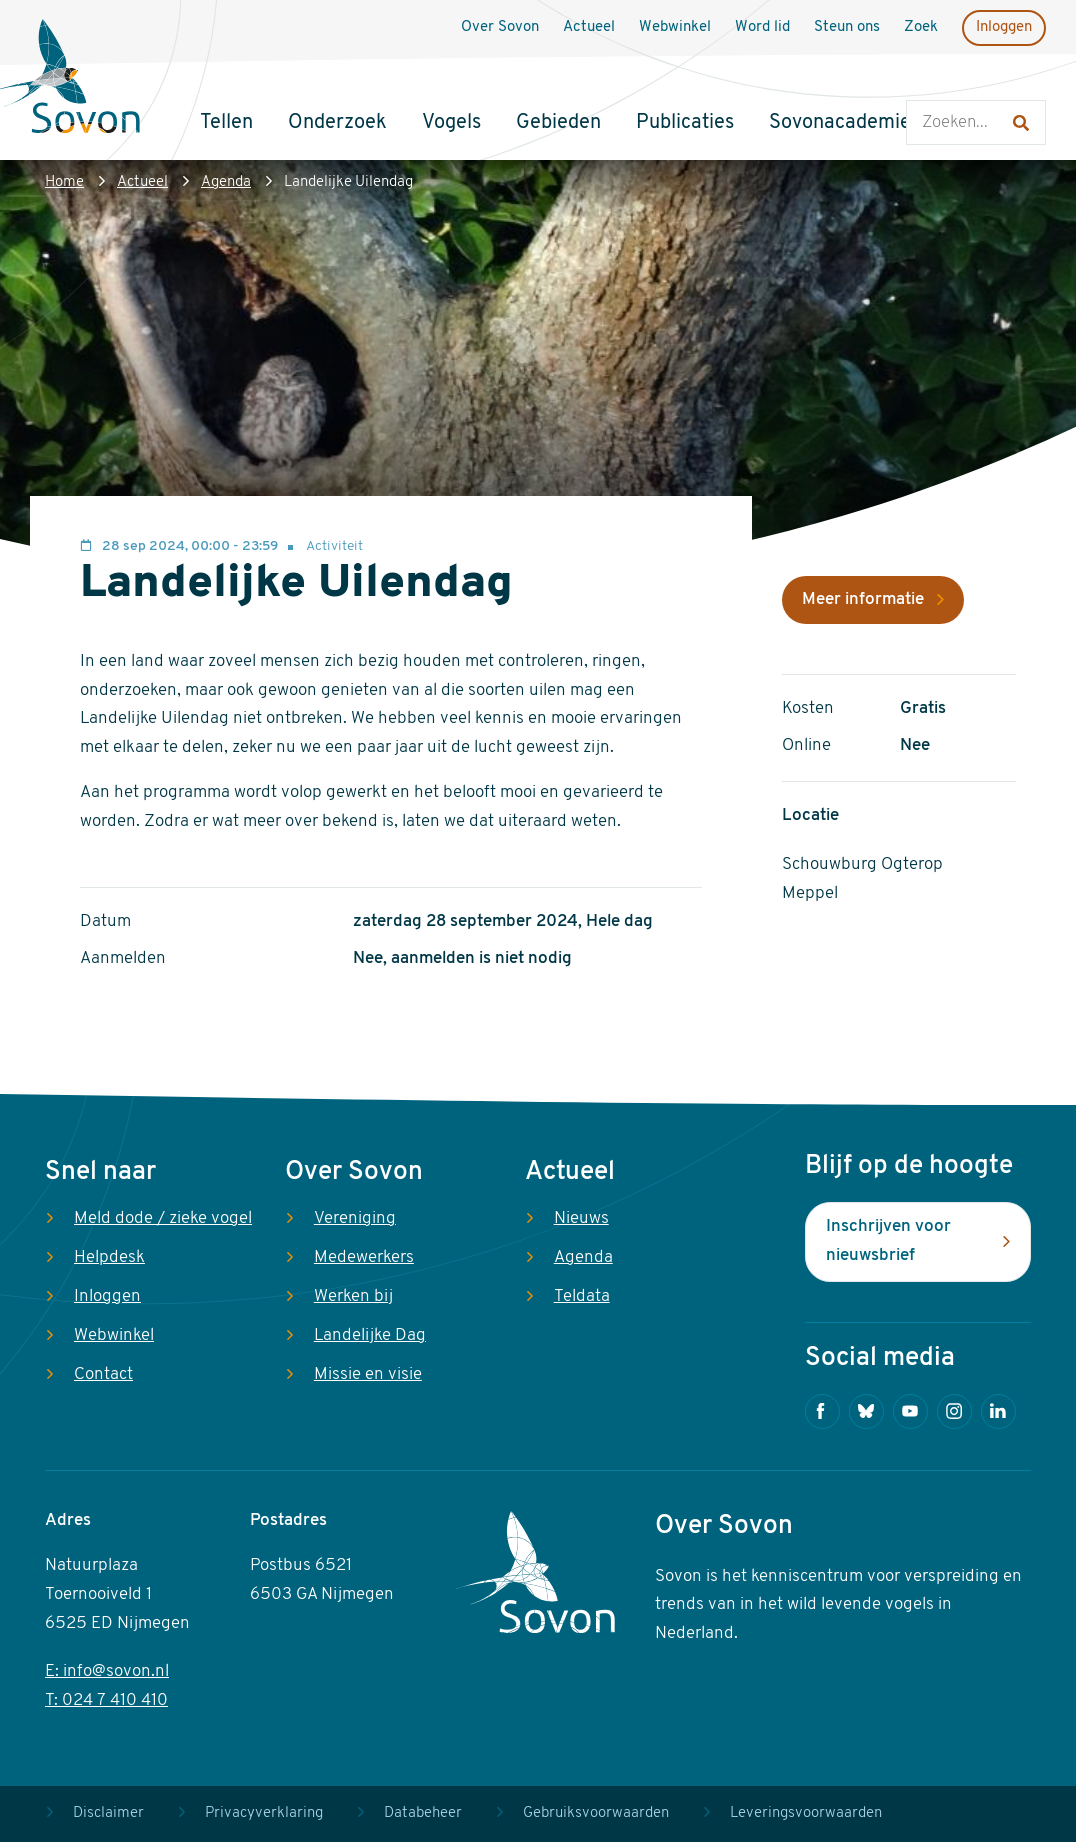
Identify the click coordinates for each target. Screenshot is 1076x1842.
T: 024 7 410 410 (106, 1700)
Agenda (226, 182)
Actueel (142, 182)
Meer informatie (863, 599)
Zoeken (926, 80)
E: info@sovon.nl (107, 1671)
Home (64, 182)
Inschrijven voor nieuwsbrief (888, 1241)
